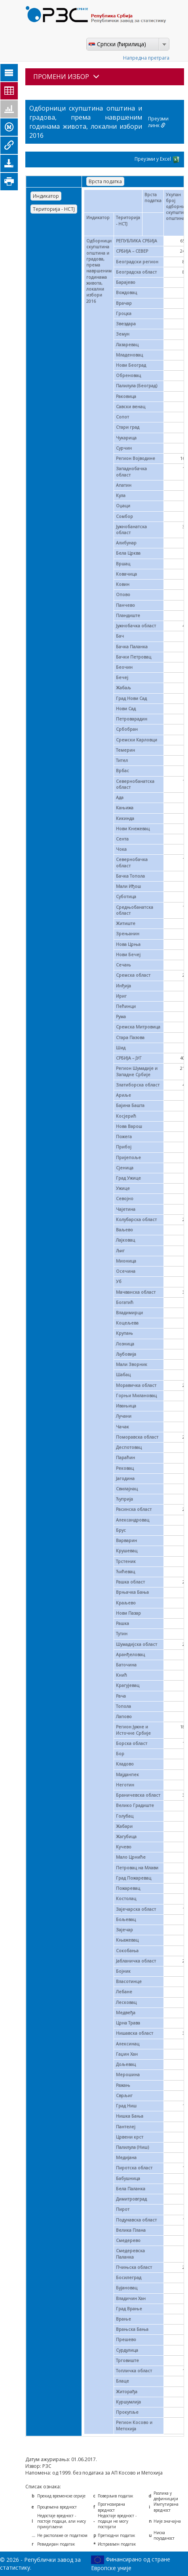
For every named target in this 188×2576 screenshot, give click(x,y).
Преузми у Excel (157, 159)
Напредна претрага (146, 57)
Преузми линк (158, 122)
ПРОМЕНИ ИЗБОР (66, 76)
